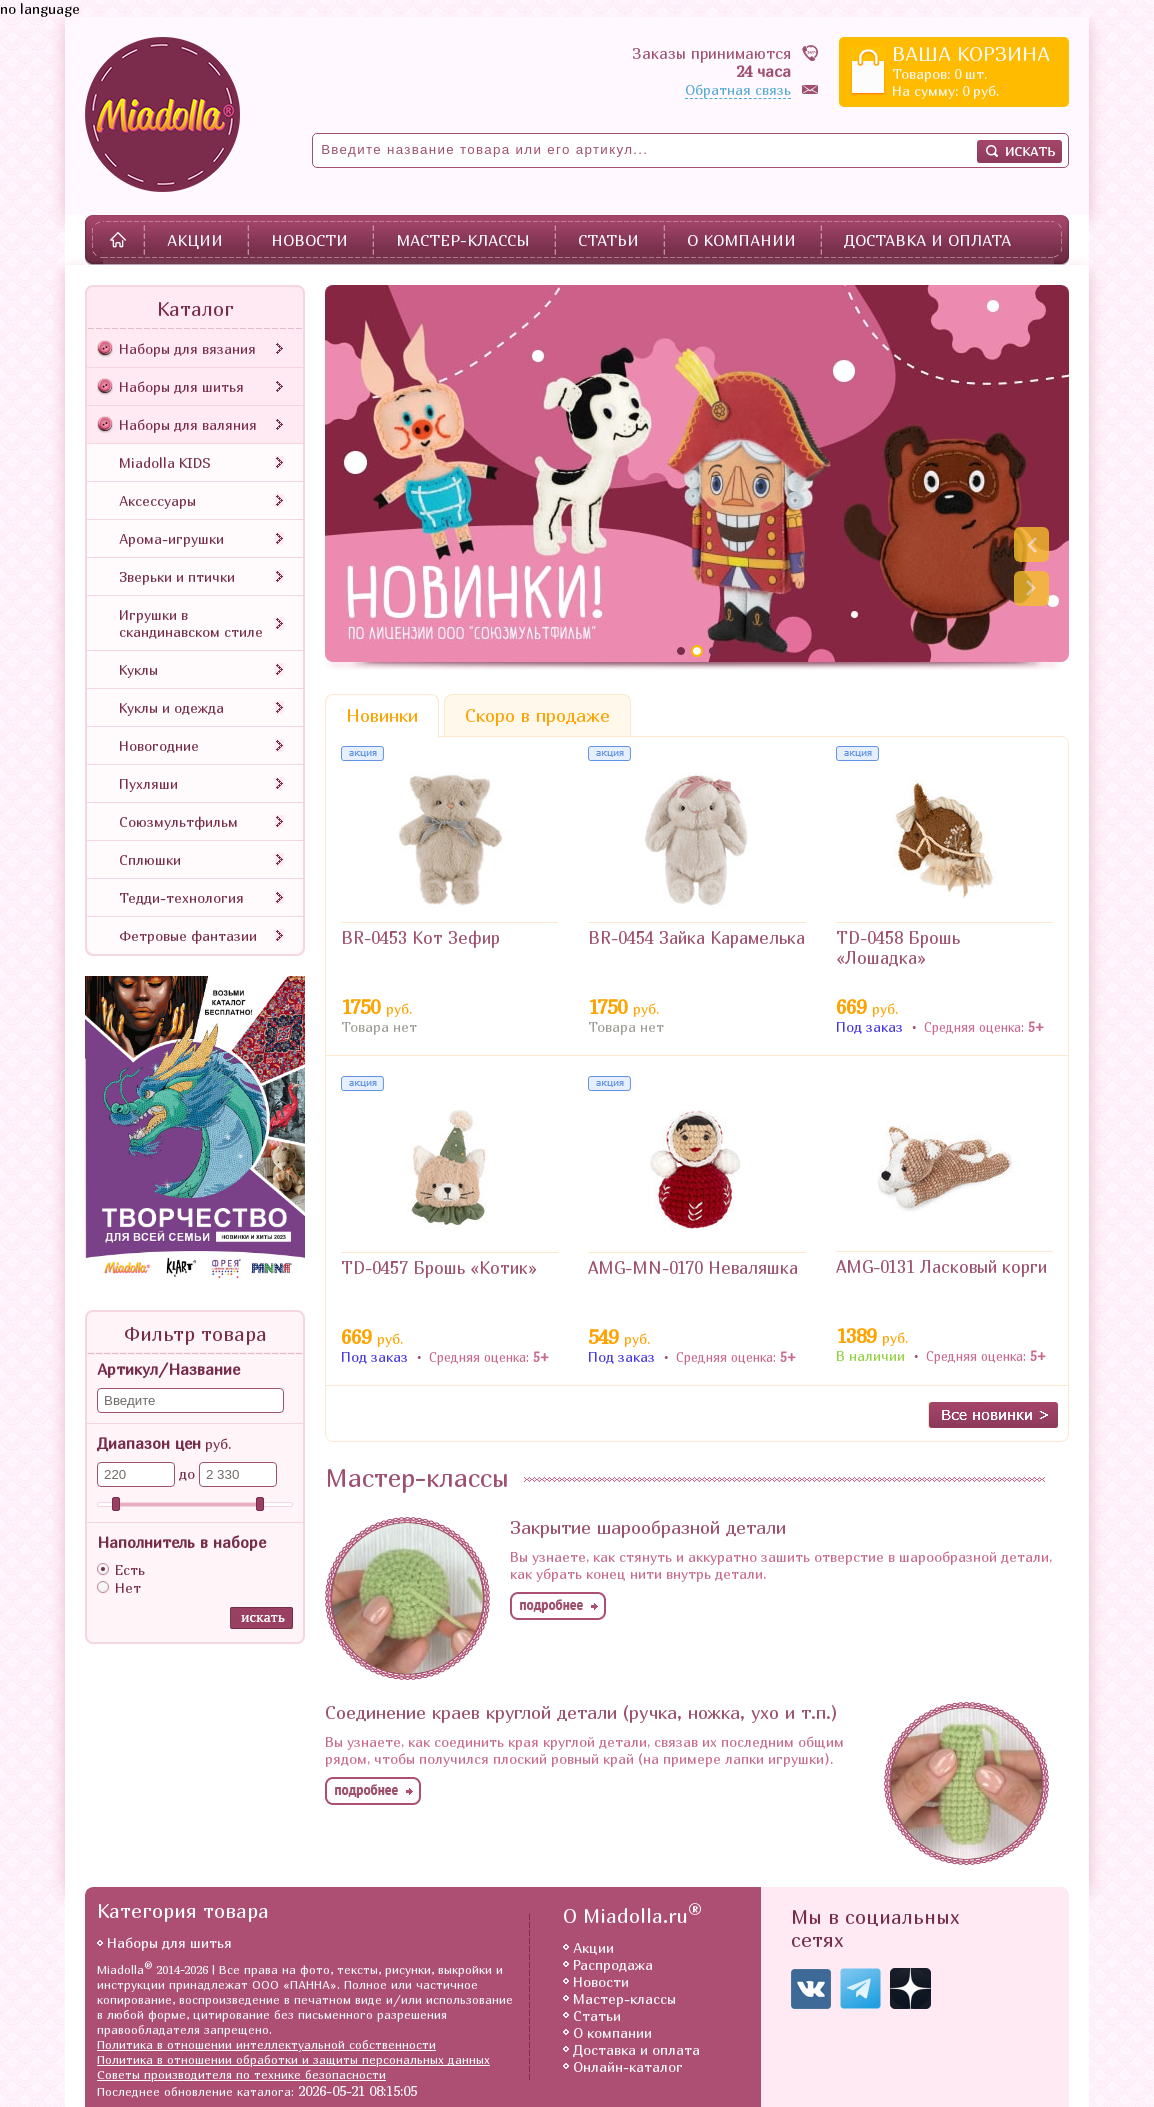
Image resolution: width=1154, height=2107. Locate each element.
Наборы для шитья (169, 1942)
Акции (195, 240)
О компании (741, 240)
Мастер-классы (463, 240)
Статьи (608, 240)
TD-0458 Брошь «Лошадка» (898, 948)
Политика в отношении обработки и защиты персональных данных (293, 2059)
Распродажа (613, 1964)
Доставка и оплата (927, 240)
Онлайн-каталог (628, 2066)
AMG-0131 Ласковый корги (941, 1267)
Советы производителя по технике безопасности (241, 2074)
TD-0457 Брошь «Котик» (439, 1268)
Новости (309, 240)
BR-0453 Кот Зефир (420, 938)
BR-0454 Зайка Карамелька (696, 938)
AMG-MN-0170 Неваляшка (693, 1268)
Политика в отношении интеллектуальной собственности (266, 2044)
